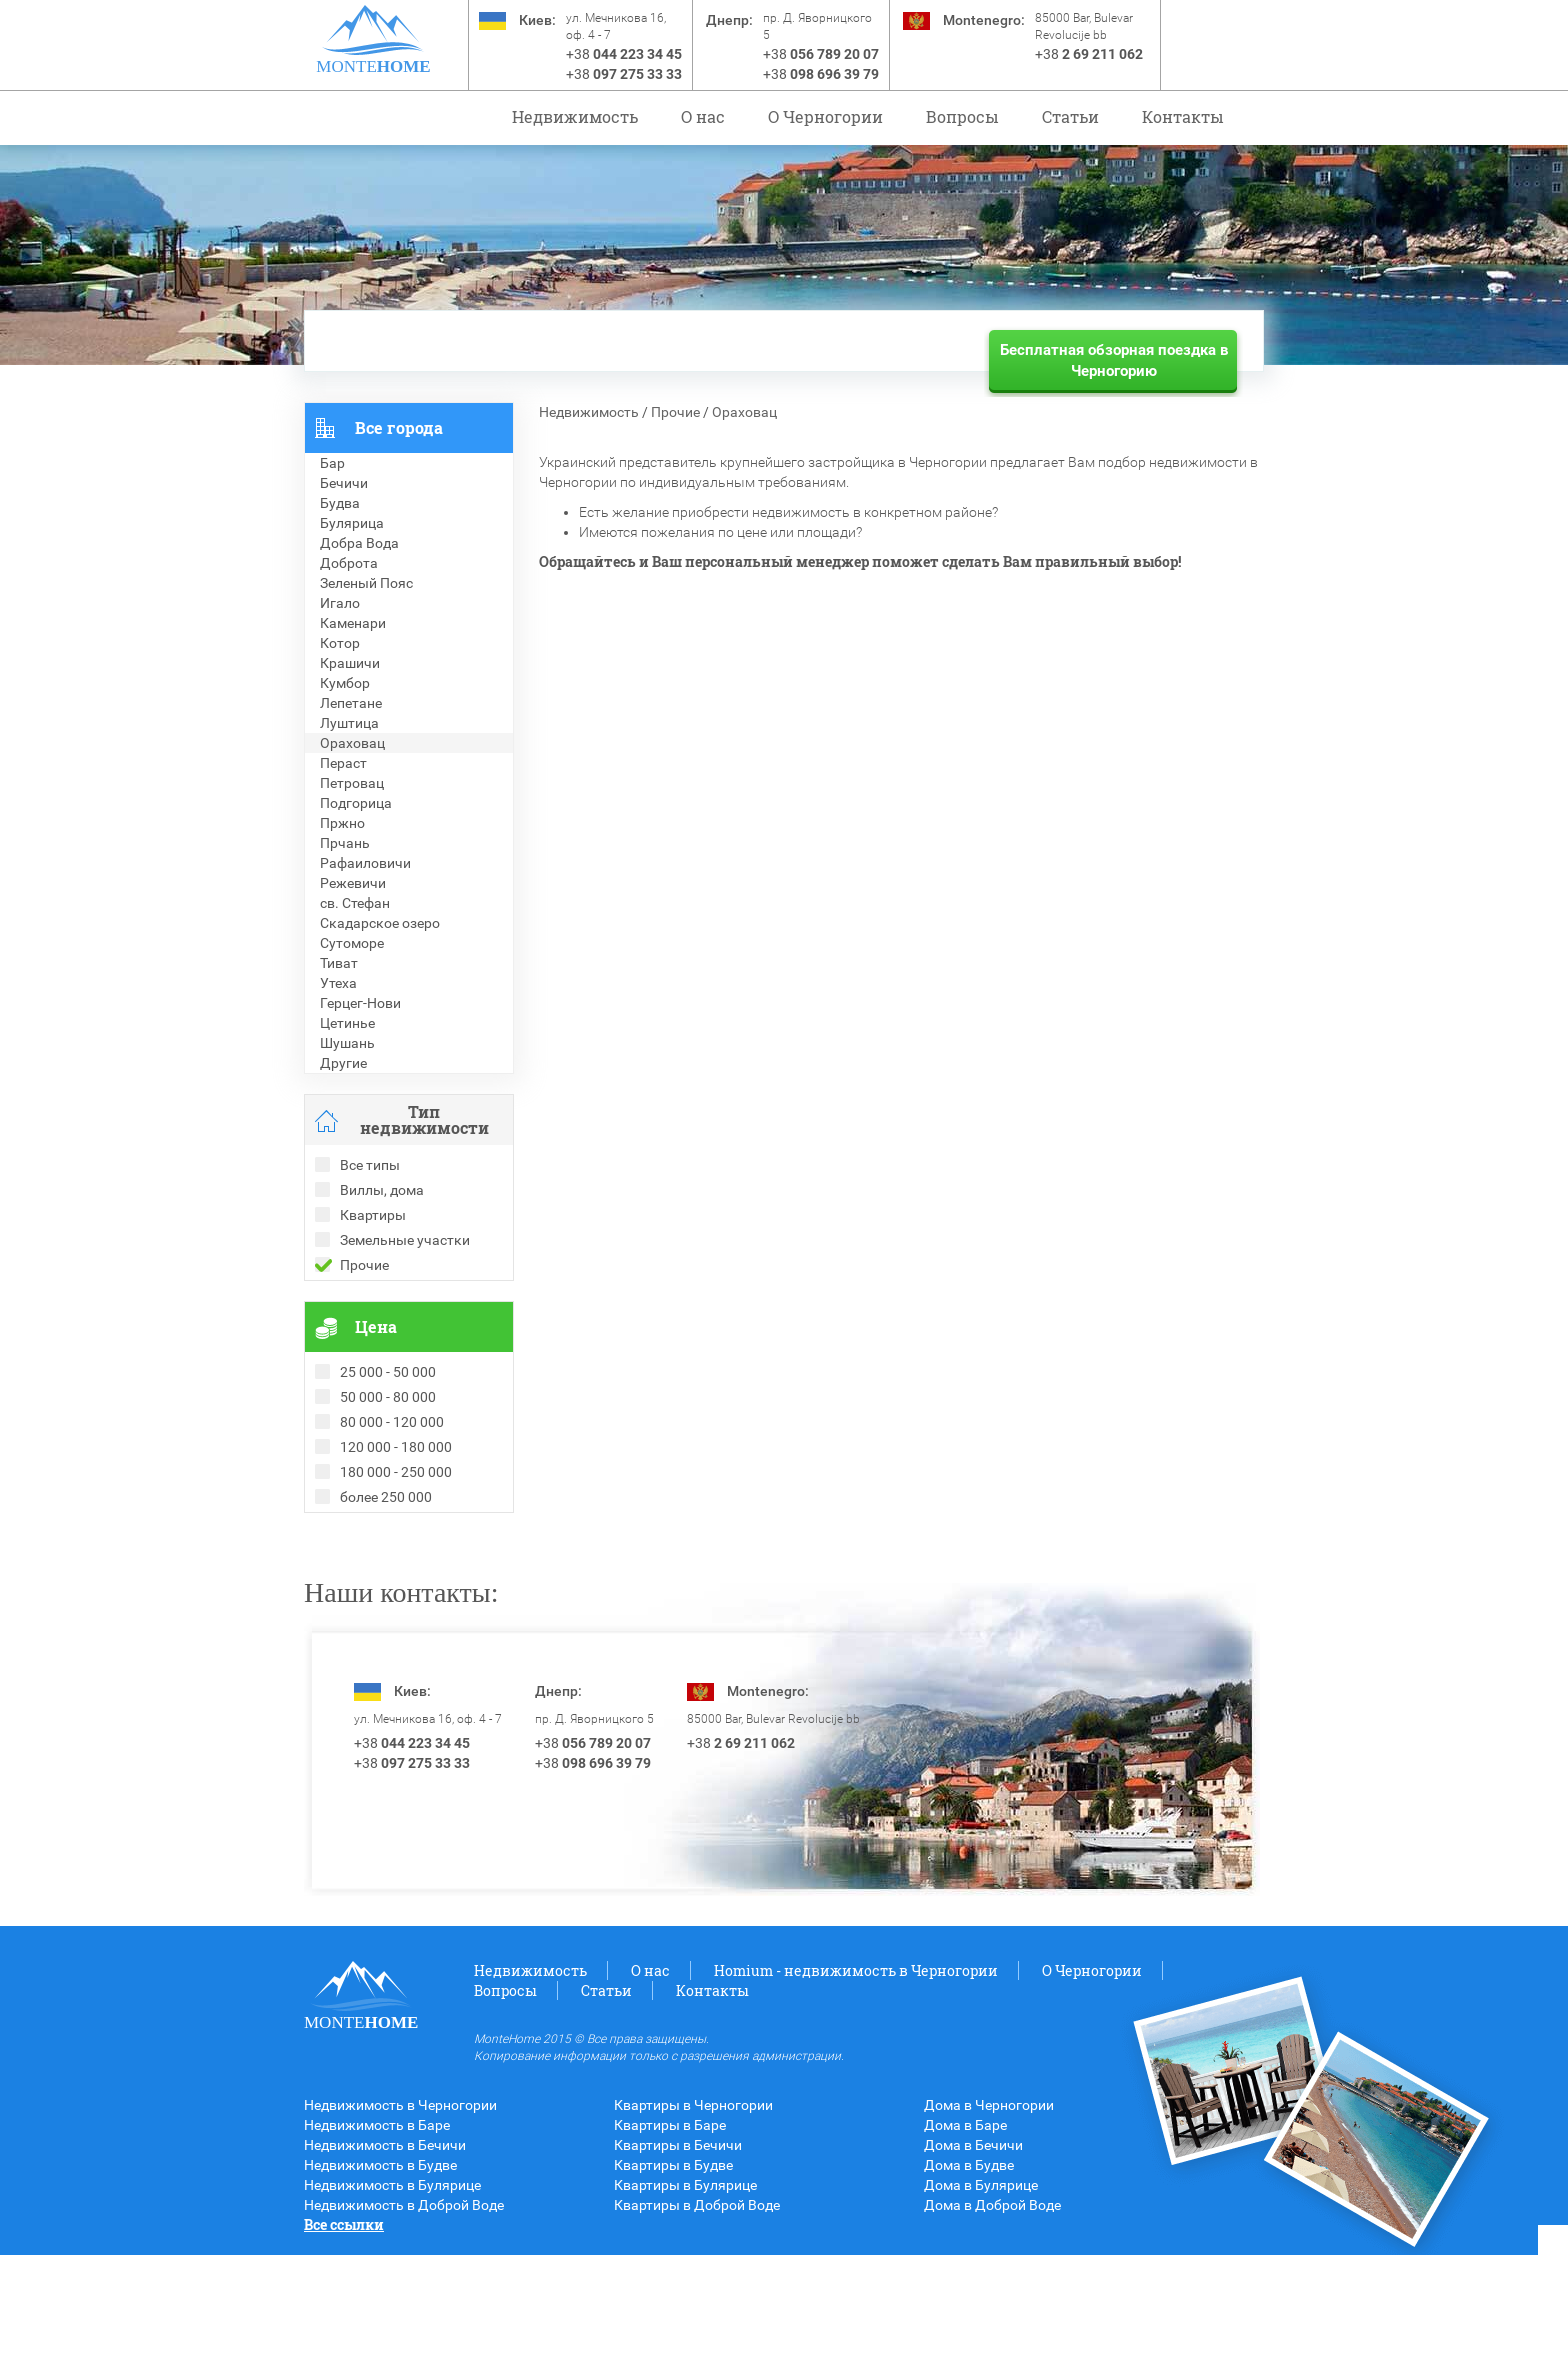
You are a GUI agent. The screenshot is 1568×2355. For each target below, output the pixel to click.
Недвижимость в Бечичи (385, 2245)
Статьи (1070, 116)
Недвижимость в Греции (384, 1603)
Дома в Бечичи (973, 2245)
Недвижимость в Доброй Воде (404, 2305)
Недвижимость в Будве (380, 2265)
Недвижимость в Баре (377, 2225)
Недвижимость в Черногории (400, 2205)
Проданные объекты (372, 1543)
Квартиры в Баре (670, 2225)
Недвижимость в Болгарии (392, 1583)
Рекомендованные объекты (396, 1563)
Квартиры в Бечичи (678, 2245)
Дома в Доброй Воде (992, 2305)
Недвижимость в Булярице (392, 2285)
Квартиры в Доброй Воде (697, 2305)
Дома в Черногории (989, 2205)
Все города (399, 427)
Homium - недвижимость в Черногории (856, 2070)
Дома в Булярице (981, 2285)
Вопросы (962, 116)
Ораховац (744, 412)
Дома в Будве (969, 2265)
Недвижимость (575, 116)
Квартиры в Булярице (685, 2285)
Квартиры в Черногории (693, 2205)
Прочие (675, 412)
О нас (703, 116)
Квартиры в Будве (673, 2265)
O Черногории (825, 116)
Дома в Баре (965, 2225)
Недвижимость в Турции (384, 1623)
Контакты (1183, 116)
